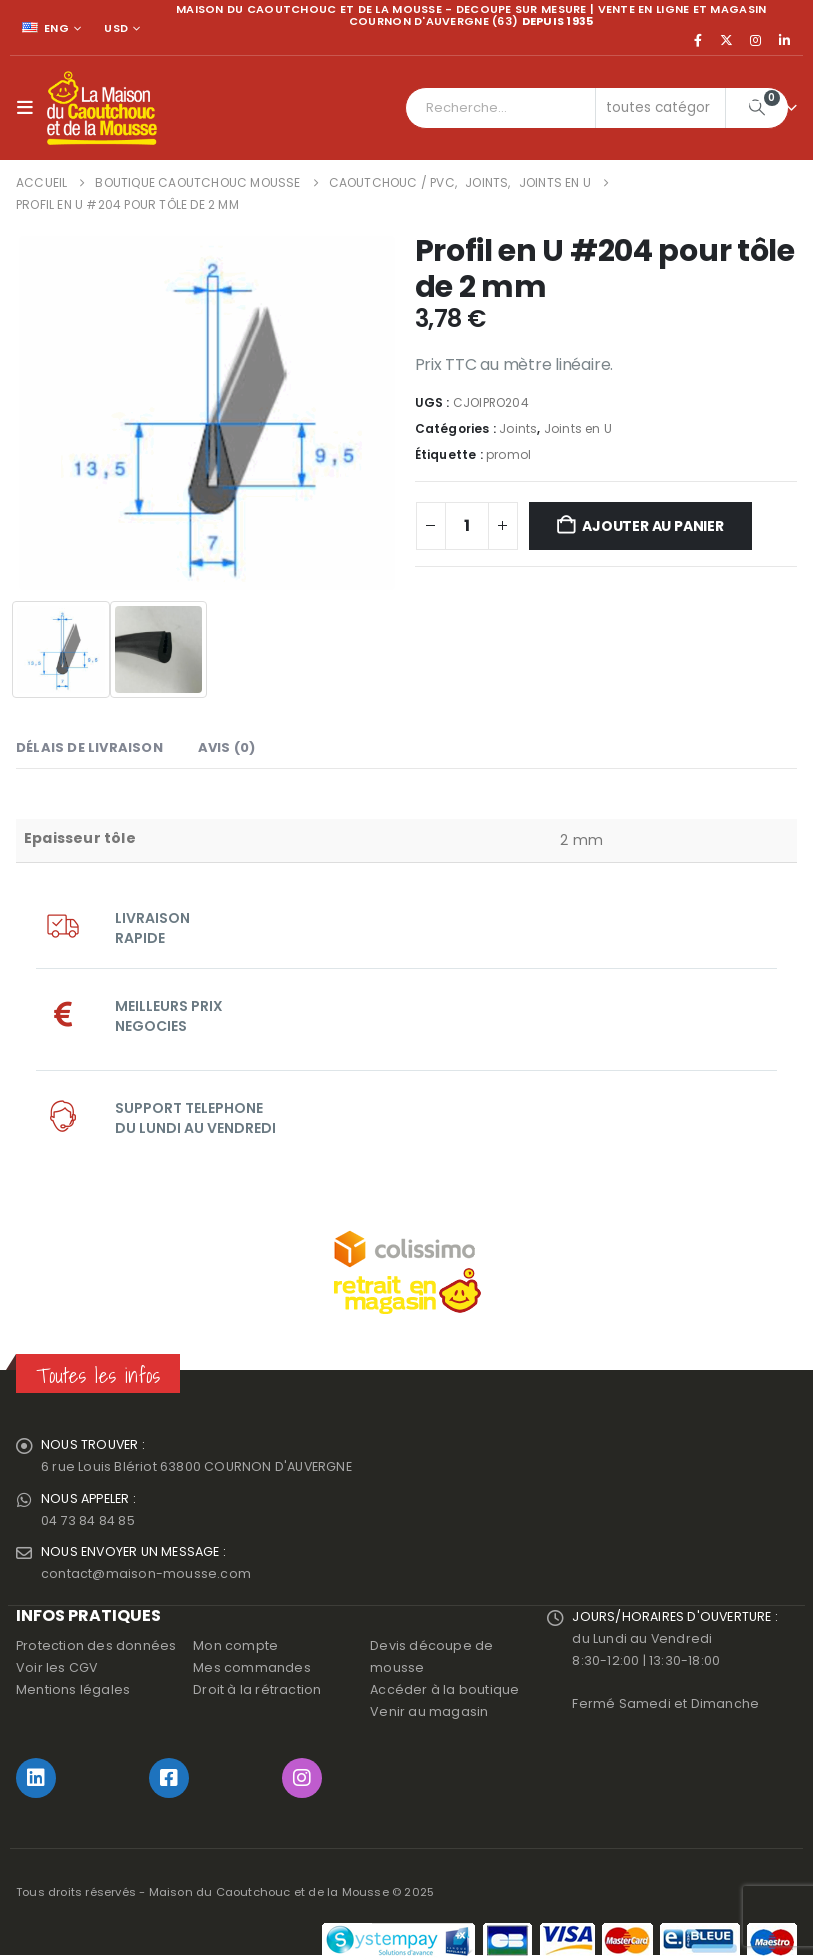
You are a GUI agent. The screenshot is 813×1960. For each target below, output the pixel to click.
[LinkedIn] (784, 40)
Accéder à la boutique (444, 1690)
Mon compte (235, 1646)
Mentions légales (73, 1690)
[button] (29, 108)
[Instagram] (756, 40)
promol (508, 454)
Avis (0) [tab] (227, 747)
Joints (518, 428)
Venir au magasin (429, 1712)
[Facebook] (698, 40)
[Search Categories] (661, 108)
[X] (727, 40)
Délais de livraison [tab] (89, 747)
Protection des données (96, 1646)
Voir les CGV (57, 1668)
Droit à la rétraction (257, 1690)
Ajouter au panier (652, 526)
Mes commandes (252, 1668)
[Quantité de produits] (467, 526)
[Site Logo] (102, 108)
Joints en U (578, 428)
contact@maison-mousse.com (146, 1574)
